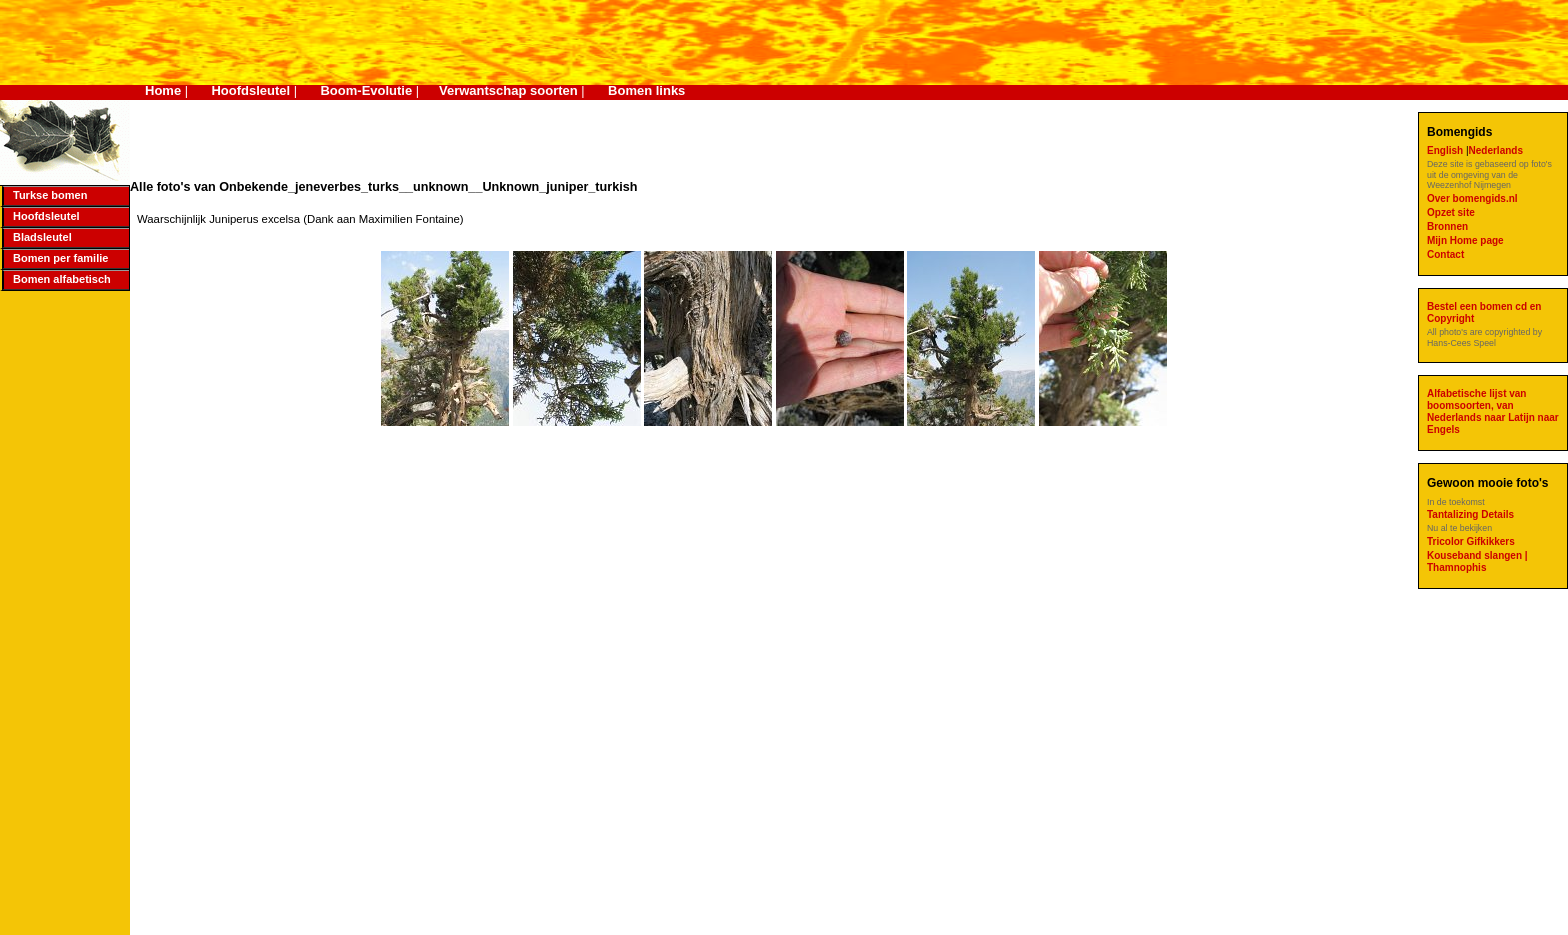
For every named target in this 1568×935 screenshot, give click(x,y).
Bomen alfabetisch (62, 279)
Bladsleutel (42, 237)
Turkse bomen (50, 195)
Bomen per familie (60, 258)
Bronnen (1447, 226)
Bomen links (646, 90)
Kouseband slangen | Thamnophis (1477, 561)
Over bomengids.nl (1472, 198)
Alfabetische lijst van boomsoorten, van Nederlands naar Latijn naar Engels (1493, 411)
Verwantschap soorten (508, 90)
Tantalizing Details (1470, 514)
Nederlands (1496, 150)
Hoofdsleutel (250, 90)
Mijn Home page (1465, 240)
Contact (1445, 254)
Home (163, 90)
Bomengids (1459, 132)
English (1446, 150)
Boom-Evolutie (366, 90)
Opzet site (1451, 212)
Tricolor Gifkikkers (1471, 541)
